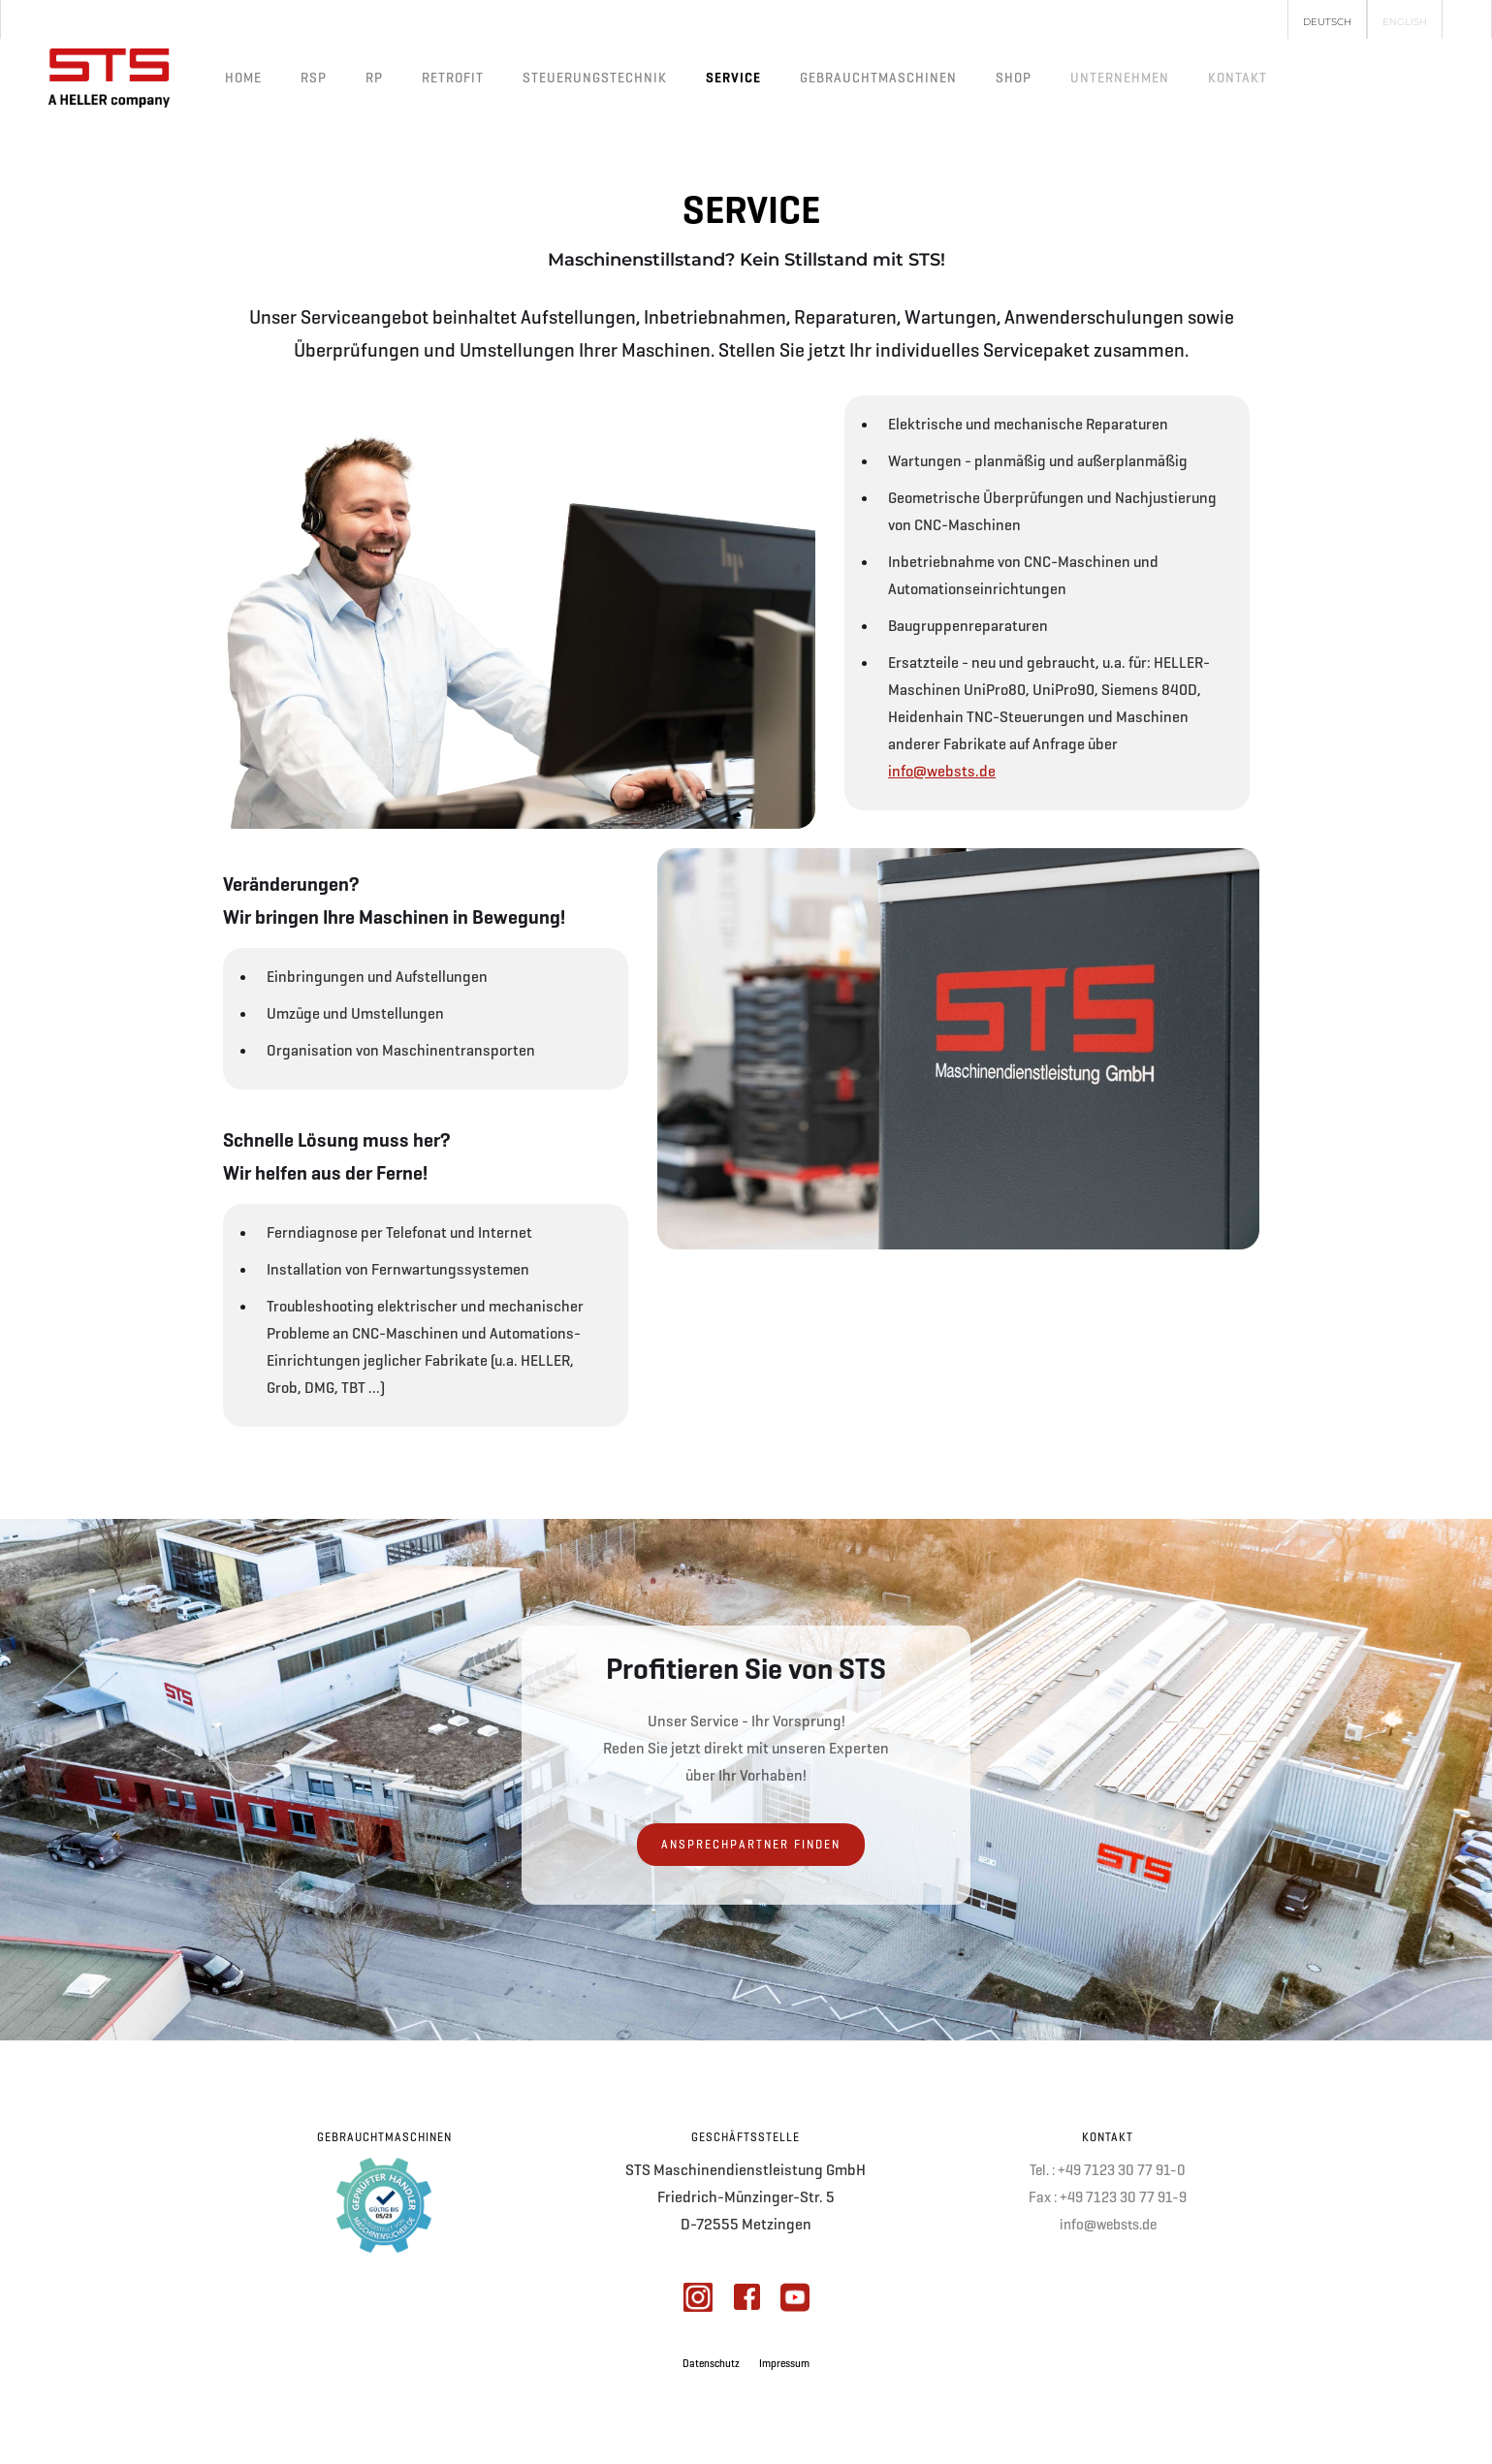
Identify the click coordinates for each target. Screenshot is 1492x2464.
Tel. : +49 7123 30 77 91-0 (1108, 2170)
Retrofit (453, 77)
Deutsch (1327, 22)
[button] (1120, 77)
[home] (109, 78)
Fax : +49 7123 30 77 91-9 (1108, 2197)
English (1404, 22)
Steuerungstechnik (595, 77)
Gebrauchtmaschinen (878, 77)
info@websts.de (942, 771)
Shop (1014, 77)
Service (733, 77)
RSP (314, 77)
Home (243, 77)
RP (374, 77)
